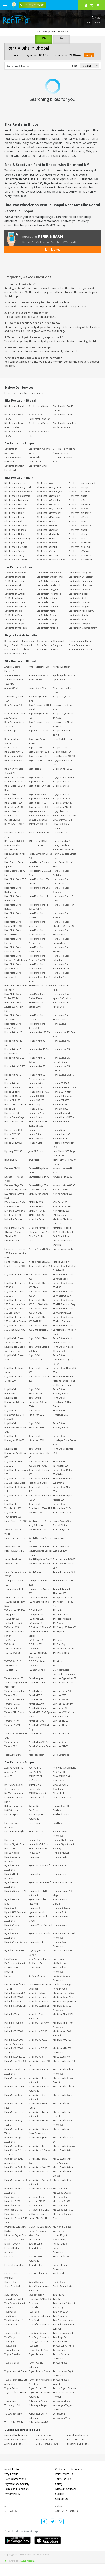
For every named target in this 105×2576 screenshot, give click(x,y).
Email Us (11, 2511)
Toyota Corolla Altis (38, 2349)
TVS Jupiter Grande (13, 1623)
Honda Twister (36, 1138)
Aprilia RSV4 (59, 679)
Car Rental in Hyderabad (49, 593)
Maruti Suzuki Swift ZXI (15, 2171)
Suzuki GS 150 (60, 1550)
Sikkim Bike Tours (44, 2439)
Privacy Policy (12, 2493)
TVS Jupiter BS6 (11, 1618)
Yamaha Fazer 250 (62, 1691)
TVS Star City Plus (12, 1648)
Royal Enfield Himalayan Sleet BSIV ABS (39, 1453)
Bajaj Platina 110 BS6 (14, 777)
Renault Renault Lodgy (15, 2264)
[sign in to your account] (86, 5)
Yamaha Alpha (36, 1678)
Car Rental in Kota (45, 602)
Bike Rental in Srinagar (15, 551)
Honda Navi (59, 1130)
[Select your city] (98, 5)
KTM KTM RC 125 (37, 1210)
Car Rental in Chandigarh (81, 576)
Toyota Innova (60, 2362)
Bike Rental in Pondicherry (17, 538)
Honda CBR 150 (12, 1100)
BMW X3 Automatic (38, 1793)
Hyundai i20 (34, 1907)
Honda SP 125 (11, 1138)
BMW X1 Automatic (13, 1793)
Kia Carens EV (35, 1963)
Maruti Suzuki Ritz (37, 2145)
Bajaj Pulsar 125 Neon (15, 781)
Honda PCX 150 (12, 1134)
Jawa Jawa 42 (10, 1159)
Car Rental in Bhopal (14, 576)
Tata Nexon (10, 2315)
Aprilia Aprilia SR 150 (39, 675)
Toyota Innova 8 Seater (15, 2371)
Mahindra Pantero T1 (39, 1227)
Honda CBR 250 (36, 1100)
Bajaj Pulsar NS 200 (38, 807)
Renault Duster (60, 2243)
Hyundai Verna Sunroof (16, 1941)
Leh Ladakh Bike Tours (15, 2435)
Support (59, 2493)
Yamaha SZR (10, 1746)
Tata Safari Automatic (39, 2324)
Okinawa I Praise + (13, 1232)
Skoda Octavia (36, 2281)
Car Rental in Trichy (46, 623)
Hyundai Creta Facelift (39, 1865)
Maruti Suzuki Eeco (62, 2103)
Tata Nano (34, 2311)
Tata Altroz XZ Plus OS (40, 2298)
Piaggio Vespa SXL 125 (40, 1261)
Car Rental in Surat (78, 619)
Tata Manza (10, 2311)
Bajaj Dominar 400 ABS (64, 756)
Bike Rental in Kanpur (14, 517)
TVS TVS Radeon (61, 1652)
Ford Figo (57, 1822)
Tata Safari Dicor (12, 2332)
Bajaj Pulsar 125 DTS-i (63, 777)
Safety (58, 2484)
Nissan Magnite (60, 2235)
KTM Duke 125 (36, 1202)
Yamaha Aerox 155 (13, 1678)
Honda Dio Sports (62, 1113)
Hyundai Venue (60, 1916)
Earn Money (52, 249)
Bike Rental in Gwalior (79, 504)
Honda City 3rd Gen (63, 1839)
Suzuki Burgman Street (15, 1538)
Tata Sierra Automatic (63, 2332)
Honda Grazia (36, 1117)
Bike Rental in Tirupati (79, 551)
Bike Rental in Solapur (79, 546)
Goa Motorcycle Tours (47, 2443)
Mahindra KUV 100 (13, 1997)
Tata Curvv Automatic (15, 2303)
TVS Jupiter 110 (11, 1614)
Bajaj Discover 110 (13, 751)
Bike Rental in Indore (79, 508)
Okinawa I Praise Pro (39, 1232)
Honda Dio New (36, 1113)
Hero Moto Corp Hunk (64, 904)
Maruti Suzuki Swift (62, 2150)
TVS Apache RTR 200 (14, 1610)
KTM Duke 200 (60, 1202)
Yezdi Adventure (12, 1754)
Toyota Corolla (11, 2349)
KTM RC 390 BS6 (36, 1215)
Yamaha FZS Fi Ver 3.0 (15, 1699)
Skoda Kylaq (10, 2281)
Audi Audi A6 (35, 1771)
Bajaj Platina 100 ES (62, 768)
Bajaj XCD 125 (11, 815)
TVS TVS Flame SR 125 (63, 1648)
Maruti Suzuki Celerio (14, 2086)
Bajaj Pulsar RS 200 (13, 811)
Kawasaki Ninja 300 (62, 1176)
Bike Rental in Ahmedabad (82, 483)
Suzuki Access (35, 1512)
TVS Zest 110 (10, 1669)
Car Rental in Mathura (15, 606)
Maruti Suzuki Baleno (39, 2069)
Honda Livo (34, 1130)
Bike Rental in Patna (78, 534)
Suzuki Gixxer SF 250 (63, 1546)
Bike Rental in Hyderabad (49, 508)
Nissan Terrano (12, 2243)
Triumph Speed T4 (13, 1589)
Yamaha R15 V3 (60, 1720)
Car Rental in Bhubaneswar (50, 576)
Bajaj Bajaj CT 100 (13, 730)
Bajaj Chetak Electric (63, 739)
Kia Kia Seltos (35, 1967)
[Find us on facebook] (44, 2522)
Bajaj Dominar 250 (13, 756)
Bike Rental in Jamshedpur (49, 512)
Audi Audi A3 (35, 1767)
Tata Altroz (58, 2294)
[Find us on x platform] (52, 2522)
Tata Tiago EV (59, 2337)
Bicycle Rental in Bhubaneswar (19, 640)
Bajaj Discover (60, 747)
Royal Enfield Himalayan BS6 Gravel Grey (15, 1427)
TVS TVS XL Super (37, 1661)
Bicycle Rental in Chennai (81, 640)
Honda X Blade (36, 1142)
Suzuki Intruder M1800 (64, 1559)
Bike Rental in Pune (46, 538)
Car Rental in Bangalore (80, 572)
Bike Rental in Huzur (63, 414)
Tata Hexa (9, 2307)
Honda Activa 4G (61, 1040)
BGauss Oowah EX (38, 819)
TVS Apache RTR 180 (39, 1601)
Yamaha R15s (35, 1733)
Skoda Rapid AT (12, 2286)
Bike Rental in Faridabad (16, 500)
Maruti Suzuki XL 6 (62, 2179)
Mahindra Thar (11, 2014)
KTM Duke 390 (36, 1206)
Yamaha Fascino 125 (63, 1682)
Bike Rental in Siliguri (47, 546)
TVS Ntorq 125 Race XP (40, 1627)
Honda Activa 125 (13, 1032)
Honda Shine (35, 1134)
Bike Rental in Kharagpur (49, 517)
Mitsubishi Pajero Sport (16, 2235)
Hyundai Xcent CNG (14, 1950)
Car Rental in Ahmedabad (49, 572)
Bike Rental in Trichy (14, 555)
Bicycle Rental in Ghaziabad (18, 645)
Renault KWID (11, 2256)
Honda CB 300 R (61, 1083)
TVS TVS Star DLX (12, 1661)
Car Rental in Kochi (78, 598)
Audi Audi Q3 (59, 1771)
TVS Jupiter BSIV (36, 1618)
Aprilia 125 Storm (61, 666)
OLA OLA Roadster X (63, 1232)
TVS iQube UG (36, 1610)
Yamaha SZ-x (59, 1742)
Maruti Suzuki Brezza (14, 2077)
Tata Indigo (58, 2307)
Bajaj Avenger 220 (13, 705)
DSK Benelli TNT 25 (62, 832)
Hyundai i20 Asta (61, 1907)
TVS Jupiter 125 (36, 1614)
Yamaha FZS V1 (60, 1699)
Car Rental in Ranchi (78, 615)
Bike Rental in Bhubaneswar (18, 491)
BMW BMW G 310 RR (63, 819)
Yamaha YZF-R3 (60, 1746)
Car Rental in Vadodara (16, 627)
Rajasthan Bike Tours (77, 2435)
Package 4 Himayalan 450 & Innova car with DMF (15, 1253)
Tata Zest (33, 2345)
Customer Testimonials (68, 2469)
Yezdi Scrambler (61, 1754)
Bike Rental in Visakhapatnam (51, 559)
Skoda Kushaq (60, 2273)
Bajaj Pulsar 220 (61, 794)
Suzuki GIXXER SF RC (14, 1550)
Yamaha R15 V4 (12, 1725)
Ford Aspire (59, 1810)
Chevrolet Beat (60, 1793)
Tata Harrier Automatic (64, 2303)
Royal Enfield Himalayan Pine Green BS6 (15, 1453)
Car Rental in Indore (78, 593)
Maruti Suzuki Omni (13, 2145)
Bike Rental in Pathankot (48, 534)
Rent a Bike (9, 393)
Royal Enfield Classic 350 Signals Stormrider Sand (64, 1330)
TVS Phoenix (10, 1640)
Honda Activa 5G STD (15, 1066)
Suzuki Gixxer (59, 1538)
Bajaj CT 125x (35, 747)
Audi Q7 (8, 1776)
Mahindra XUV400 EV (14, 2056)
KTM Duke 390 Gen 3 (14, 1210)
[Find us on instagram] (61, 2522)
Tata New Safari (60, 2311)
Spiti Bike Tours (43, 2435)
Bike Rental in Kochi (78, 517)
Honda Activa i (11, 1083)
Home (88, 22)
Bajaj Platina (35, 768)
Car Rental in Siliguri (14, 619)
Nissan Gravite (36, 2235)
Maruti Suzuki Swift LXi (15, 2167)
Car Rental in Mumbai (47, 606)
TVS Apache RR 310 (38, 1597)
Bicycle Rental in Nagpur (81, 649)
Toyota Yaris (10, 2400)
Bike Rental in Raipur (14, 542)
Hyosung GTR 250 (13, 1151)
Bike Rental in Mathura (80, 525)
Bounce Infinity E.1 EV (39, 832)
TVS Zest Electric (37, 1669)
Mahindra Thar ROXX (39, 2022)
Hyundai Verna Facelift (40, 1933)
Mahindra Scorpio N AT (64, 2001)
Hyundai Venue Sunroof (40, 1924)
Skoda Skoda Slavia (62, 2286)
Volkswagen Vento (13, 2413)
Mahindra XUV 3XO (38, 2039)
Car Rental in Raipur (46, 615)
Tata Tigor (9, 2341)
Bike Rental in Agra (46, 483)
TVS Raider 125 (36, 1640)
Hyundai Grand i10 (62, 1882)
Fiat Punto (33, 1810)
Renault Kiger (35, 2247)
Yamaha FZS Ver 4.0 (63, 1703)
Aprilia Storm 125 (37, 688)
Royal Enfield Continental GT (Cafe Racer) (63, 1359)
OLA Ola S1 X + (11, 1240)
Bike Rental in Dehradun (48, 495)
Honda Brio (10, 1839)
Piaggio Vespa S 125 (14, 1261)
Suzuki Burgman (61, 1529)
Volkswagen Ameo (38, 2400)
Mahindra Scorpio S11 (15, 2005)
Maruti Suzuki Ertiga (14, 2111)
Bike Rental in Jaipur (14, 512)
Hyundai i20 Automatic (15, 1912)
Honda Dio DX (11, 1113)
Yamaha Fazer (36, 1691)
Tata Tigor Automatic (39, 2341)
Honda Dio (9, 1108)
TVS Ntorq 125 (11, 1627)
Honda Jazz (58, 1848)
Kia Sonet (9, 1975)
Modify (88, 55)
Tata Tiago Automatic (39, 2337)
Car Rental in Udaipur (79, 623)
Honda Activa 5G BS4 (14, 1057)
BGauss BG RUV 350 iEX (64, 815)
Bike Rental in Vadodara (80, 555)
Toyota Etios (59, 2349)
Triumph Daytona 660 (64, 1572)
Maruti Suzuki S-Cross (39, 2150)
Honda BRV (34, 1839)
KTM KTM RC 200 (61, 1210)
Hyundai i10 (10, 1907)
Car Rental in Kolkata (14, 602)
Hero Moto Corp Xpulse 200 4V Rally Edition (13, 1007)
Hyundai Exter (60, 1873)
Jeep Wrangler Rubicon (40, 1958)
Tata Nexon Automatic (40, 2315)
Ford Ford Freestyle (14, 1831)
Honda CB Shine (12, 1091)
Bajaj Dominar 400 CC (15, 760)
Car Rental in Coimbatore (49, 581)
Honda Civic (10, 1848)
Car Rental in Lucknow (79, 602)
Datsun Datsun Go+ (14, 1805)
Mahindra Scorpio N (39, 2001)
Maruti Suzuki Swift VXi (64, 2167)
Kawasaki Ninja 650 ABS (64, 1185)
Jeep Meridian (11, 1958)
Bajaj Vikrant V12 (37, 811)
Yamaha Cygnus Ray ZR (64, 1678)
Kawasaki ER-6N (12, 1168)
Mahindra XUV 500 (62, 2039)
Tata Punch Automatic (64, 2320)
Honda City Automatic (64, 1844)
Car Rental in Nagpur (79, 606)
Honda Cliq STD (61, 1104)
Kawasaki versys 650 (39, 1189)
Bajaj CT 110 (10, 747)
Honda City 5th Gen (38, 1844)
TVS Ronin (58, 1640)
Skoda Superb (11, 2294)
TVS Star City (59, 1644)
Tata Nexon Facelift (13, 2320)
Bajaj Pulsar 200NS (38, 794)
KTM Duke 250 (11, 1206)
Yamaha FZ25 (60, 1695)
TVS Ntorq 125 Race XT (64, 1627)
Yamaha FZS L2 (36, 1699)
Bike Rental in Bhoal (14, 406)
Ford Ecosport (11, 1814)
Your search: (15, 55)
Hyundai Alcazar (61, 1852)
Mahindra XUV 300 (38, 2031)
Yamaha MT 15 (60, 1708)
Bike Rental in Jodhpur (80, 512)
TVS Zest (57, 1665)
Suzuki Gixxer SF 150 (39, 1546)
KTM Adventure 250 (62, 1193)
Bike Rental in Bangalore (49, 487)
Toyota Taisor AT (37, 2388)
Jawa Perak (34, 1159)
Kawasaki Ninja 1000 (39, 1176)
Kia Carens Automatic (15, 1963)
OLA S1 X (33, 1240)
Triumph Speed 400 (63, 1580)
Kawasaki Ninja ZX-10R (15, 1189)
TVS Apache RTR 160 (63, 1597)
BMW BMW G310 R (38, 824)
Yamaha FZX (10, 1708)
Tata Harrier (35, 2303)
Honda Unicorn (60, 1138)
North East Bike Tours (15, 2439)
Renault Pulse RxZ (61, 2256)
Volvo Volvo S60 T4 (13, 2422)
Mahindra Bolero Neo (64, 1992)
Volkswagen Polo (61, 2400)
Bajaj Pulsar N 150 (62, 798)
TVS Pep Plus (59, 1631)
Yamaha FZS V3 (36, 1703)
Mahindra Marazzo (38, 1997)
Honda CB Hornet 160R (64, 1087)
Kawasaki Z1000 (61, 1189)
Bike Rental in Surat (46, 551)
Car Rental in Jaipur (13, 598)
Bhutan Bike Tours (76, 2439)
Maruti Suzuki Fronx (38, 2120)
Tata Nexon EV (60, 2315)
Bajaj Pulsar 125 (36, 777)
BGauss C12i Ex (12, 819)
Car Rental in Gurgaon (47, 589)
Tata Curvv (58, 2298)
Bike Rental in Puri (77, 538)
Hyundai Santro (60, 1912)
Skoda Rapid (59, 2281)
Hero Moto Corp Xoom (40, 985)
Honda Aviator (36, 1083)
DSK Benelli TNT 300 (14, 841)
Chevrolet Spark (36, 1797)
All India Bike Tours (13, 2443)
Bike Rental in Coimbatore (17, 495)
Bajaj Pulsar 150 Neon (39, 785)
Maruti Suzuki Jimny (38, 2137)
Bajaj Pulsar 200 (12, 794)
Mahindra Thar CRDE (63, 2014)
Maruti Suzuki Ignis (62, 2128)
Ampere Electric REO (39, 666)
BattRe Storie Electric (39, 815)
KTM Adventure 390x (14, 1202)
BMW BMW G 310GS (14, 824)
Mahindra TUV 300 (13, 2031)
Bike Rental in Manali (47, 525)
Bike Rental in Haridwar (16, 508)
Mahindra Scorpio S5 (39, 2005)
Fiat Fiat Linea (11, 1810)
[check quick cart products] (91, 5)
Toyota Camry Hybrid (63, 2345)
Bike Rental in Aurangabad (17, 487)
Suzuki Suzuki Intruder (39, 1563)
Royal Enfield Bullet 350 (40, 1266)
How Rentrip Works (15, 2479)
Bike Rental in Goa (78, 500)
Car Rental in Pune (13, 615)
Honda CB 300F (12, 1087)
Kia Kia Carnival (60, 1963)
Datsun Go (34, 1805)
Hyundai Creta (60, 1856)
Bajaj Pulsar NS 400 (62, 807)
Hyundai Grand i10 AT (15, 1890)
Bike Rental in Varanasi (15, 559)
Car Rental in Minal (38, 465)
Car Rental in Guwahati (80, 589)
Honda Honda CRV (38, 1848)
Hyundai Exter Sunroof (40, 1882)
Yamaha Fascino (37, 1682)
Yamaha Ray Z (11, 1742)
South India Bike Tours (78, 2443)
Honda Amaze (36, 1831)
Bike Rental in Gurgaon (15, 504)
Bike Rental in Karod (39, 423)
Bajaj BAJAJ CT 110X (38, 730)
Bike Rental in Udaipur (48, 555)
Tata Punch (34, 2320)
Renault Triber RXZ (38, 2273)
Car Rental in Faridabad (48, 585)
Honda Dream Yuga (14, 1117)
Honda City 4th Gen (14, 1844)
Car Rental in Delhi (13, 585)
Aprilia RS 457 (35, 679)
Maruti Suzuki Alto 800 (15, 2060)
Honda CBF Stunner (62, 1096)
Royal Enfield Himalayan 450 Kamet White (39, 1402)
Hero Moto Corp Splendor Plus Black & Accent (39, 977)
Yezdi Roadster (36, 1754)
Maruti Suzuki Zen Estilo (40, 2188)
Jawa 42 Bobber (36, 1151)
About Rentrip (12, 2469)
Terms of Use (63, 2479)
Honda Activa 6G (37, 1066)
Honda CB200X (36, 1096)
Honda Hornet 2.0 (13, 1130)
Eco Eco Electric (36, 845)
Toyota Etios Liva (12, 2354)
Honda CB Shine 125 (39, 1091)
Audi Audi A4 (10, 1771)
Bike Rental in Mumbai (15, 529)
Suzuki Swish (35, 1572)
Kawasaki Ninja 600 (13, 1185)
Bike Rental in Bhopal (39, 406)
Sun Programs (28, 2560)
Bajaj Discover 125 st (39, 751)
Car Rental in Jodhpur (47, 598)
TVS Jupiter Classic (62, 1618)
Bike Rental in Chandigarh (49, 491)
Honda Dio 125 (36, 1108)
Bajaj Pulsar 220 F (13, 798)
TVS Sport (9, 1644)
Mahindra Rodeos (62, 1227)
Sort (74, 65)
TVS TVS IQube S (12, 1652)
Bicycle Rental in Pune (15, 653)
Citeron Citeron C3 (62, 1797)
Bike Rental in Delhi (78, 495)
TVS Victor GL (10, 1665)
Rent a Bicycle (36, 393)
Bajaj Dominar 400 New (40, 760)
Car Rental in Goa (13, 589)
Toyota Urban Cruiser (15, 2392)
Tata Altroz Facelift (13, 2298)
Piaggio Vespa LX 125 (39, 1249)
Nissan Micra (35, 2239)
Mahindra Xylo (36, 2056)
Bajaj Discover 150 (62, 751)
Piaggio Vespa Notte (63, 1249)
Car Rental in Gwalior (14, 593)
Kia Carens (58, 1958)
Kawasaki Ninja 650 (38, 1185)
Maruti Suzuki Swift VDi (40, 2167)
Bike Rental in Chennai (80, 491)
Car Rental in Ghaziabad (81, 585)
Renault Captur (36, 2243)
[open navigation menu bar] (5, 5)
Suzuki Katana (11, 1563)
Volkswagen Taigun (38, 2405)
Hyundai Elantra (61, 1865)
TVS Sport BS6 (35, 1644)
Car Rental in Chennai (15, 581)
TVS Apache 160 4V (13, 1597)
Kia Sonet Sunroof (37, 1975)
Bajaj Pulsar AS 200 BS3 (40, 798)
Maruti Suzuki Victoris (39, 2171)
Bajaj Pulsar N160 (37, 802)
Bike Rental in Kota (46, 521)
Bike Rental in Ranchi (47, 542)
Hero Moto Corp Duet (39, 887)
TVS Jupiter (58, 1610)
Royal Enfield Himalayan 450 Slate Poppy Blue (14, 1415)
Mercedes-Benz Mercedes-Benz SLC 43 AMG (15, 2218)
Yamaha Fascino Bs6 (14, 1691)
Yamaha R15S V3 (61, 1733)
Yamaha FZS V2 (12, 1703)
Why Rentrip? (11, 2474)
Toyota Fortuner (37, 2354)
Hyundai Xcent (36, 1941)
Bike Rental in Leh (77, 521)
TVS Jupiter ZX (35, 1623)
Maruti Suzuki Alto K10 (64, 2060)
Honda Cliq (34, 1104)
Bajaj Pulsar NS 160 (13, 807)
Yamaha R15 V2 (36, 1720)
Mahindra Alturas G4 (14, 1992)
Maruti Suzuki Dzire (62, 2094)
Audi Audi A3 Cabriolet (64, 1767)
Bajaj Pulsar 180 (61, 785)
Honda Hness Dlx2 (13, 1121)
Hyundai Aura (35, 1856)
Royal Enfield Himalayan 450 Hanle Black (15, 1402)
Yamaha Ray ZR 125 (38, 1742)
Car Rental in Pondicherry (81, 610)
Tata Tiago (9, 2337)
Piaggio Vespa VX (61, 1261)
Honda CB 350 (36, 1087)
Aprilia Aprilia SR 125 (14, 675)
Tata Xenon (10, 2345)
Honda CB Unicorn (13, 1096)
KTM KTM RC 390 (12, 1215)
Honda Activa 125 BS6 (39, 1032)
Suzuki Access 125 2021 (16, 1521)
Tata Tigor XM (60, 2341)
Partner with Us (64, 2474)
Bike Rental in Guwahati (48, 504)
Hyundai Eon (35, 1873)
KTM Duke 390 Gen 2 (63, 1206)
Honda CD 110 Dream (15, 1104)
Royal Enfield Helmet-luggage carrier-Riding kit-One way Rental (64, 1381)
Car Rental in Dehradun (80, 581)
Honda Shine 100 (61, 1134)
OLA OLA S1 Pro (61, 1236)
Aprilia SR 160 (11, 688)
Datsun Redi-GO (61, 1805)
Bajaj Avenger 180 (62, 696)
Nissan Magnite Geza (14, 2239)
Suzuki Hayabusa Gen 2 (40, 1559)
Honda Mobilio (11, 1852)
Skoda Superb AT (37, 2294)
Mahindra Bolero (37, 1992)
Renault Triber (36, 2264)
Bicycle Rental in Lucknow (16, 649)
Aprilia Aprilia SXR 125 (64, 675)
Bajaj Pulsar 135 (36, 781)
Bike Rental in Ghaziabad (49, 500)
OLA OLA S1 (10, 1236)
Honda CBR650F (61, 1100)
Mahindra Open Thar (63, 1997)
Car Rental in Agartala (15, 572)
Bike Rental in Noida (14, 534)
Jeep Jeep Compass (62, 1950)
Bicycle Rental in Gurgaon (49, 645)
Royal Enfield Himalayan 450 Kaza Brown (63, 1402)
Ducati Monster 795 (62, 841)
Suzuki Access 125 (62, 1512)
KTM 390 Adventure (38, 1193)
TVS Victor (58, 1661)
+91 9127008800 (67, 2511)
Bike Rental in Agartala (15, 483)
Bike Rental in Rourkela (15, 546)
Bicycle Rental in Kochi (80, 645)
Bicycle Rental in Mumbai (49, 649)
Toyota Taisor (11, 2388)
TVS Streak (34, 1648)
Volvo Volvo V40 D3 (38, 2422)
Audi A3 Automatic (13, 1767)
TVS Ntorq (58, 1623)
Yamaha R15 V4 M (62, 1725)
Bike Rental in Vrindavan (80, 559)
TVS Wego (33, 1665)
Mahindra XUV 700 (38, 2048)
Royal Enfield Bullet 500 (16, 1274)
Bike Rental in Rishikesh (80, 542)
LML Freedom (60, 1215)
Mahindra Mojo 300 (14, 1227)
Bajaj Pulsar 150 (61, 781)
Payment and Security (16, 2484)
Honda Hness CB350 (63, 1117)
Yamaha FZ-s (10, 1695)
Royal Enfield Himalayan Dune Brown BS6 (64, 1440)
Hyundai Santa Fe (37, 1912)
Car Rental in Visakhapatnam (83, 627)
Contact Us (61, 2498)
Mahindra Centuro (13, 1219)
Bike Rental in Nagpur (47, 529)
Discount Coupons (65, 2488)
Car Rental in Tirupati (14, 623)
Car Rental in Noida (14, 610)
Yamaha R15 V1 (12, 1720)
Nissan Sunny (59, 2239)
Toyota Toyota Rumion (64, 2388)
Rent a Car (22, 393)
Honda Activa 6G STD (63, 1074)
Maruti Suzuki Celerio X (64, 2086)
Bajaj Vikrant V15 (61, 811)
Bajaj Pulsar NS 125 (62, 802)
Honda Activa (59, 1023)
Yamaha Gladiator (38, 1708)
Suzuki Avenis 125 (37, 1529)
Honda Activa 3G (37, 1040)
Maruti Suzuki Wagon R (15, 2179)
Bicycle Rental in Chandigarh (51, 640)
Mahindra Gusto (37, 1219)
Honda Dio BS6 (60, 1108)
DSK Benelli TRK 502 (38, 841)
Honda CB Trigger (62, 1091)
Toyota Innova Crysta (39, 2371)
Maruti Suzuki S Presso (64, 2145)
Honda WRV (34, 1852)
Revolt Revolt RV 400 (14, 1266)
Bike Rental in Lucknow (15, 525)
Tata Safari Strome (38, 2332)
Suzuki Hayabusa (12, 1559)
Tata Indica (34, 2307)
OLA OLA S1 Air (36, 1236)
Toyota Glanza (11, 2362)
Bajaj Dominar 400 (38, 756)
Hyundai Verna (60, 1924)
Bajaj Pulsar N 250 (13, 802)
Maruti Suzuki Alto (62, 2056)
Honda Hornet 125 (62, 1121)
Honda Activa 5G (61, 1049)
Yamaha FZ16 (35, 1695)
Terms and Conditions (17, 2488)
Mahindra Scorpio (13, 2001)
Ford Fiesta (34, 1822)
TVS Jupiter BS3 (60, 1614)
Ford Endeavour (61, 1814)
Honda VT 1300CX (13, 1142)
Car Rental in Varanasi (47, 627)
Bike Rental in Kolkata (15, 521)
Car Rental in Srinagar (47, 619)
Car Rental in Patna (46, 610)
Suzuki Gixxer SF (12, 1546)
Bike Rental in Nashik (79, 529)
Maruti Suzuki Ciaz (13, 2094)
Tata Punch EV (11, 2324)
